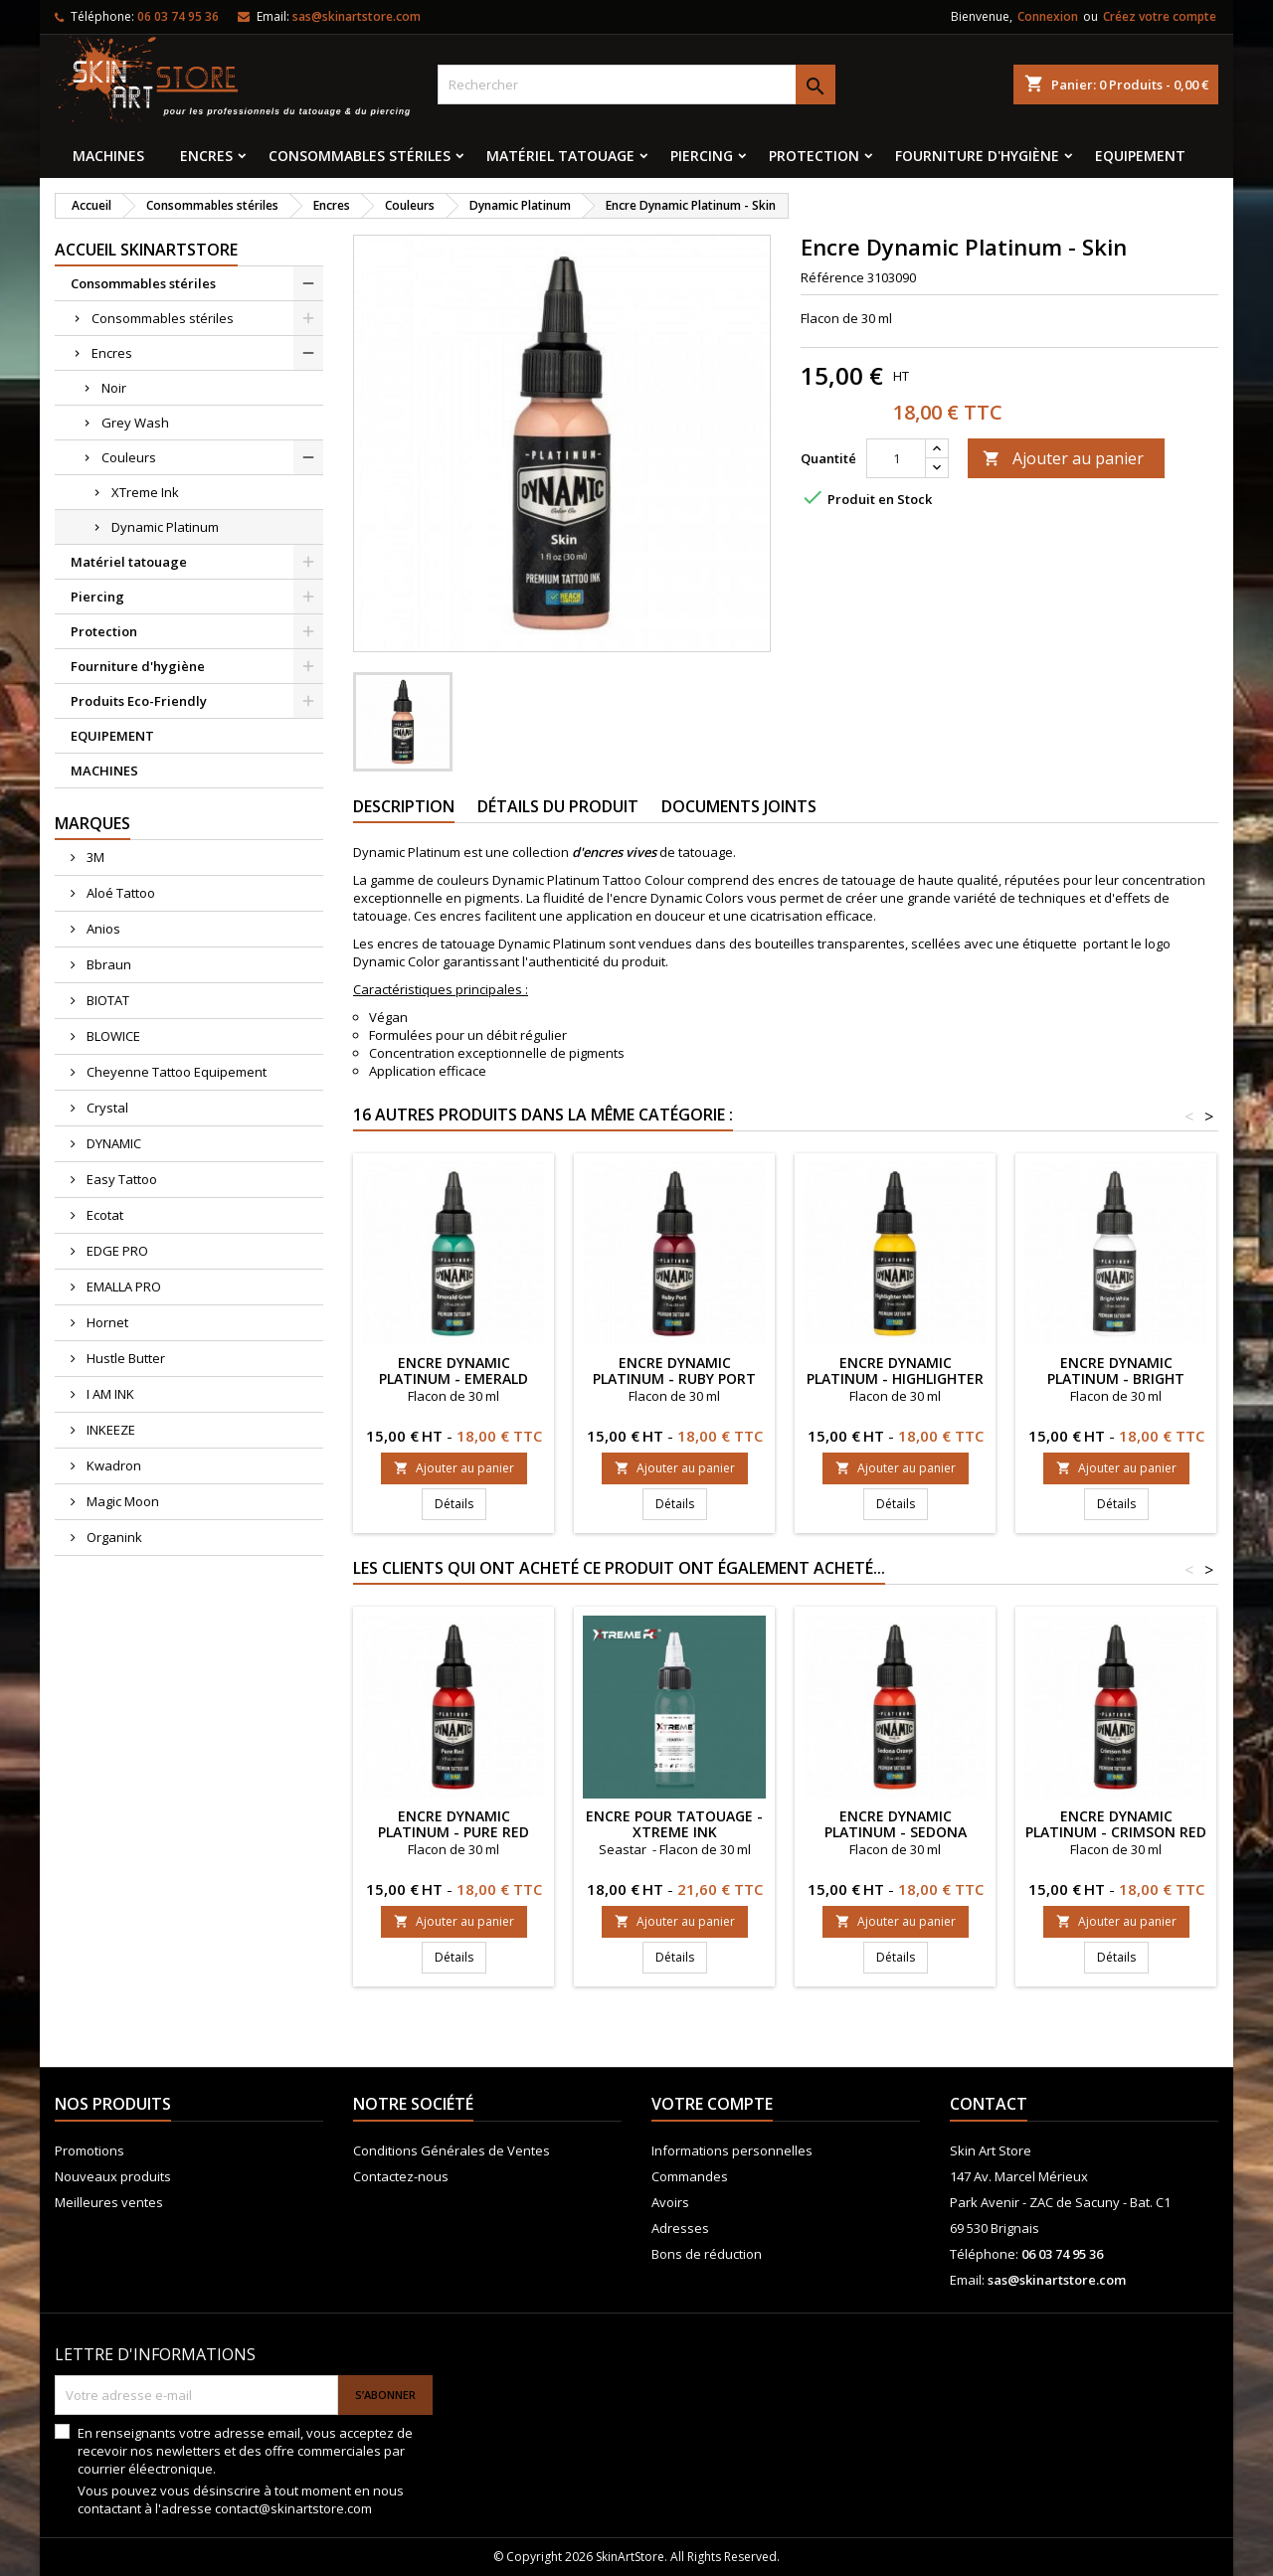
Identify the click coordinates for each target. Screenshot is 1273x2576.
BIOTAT (106, 1000)
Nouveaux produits (113, 2176)
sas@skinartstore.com (356, 16)
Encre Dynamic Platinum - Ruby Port (674, 1370)
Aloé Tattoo (119, 893)
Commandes (689, 2176)
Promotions (89, 2150)
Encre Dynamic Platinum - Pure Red (453, 1823)
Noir (113, 388)
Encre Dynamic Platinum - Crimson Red (1115, 1823)
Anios (102, 929)
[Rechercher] (636, 84)
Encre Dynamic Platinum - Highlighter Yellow (895, 1378)
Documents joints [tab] (739, 806)
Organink (113, 1537)
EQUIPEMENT (1140, 155)
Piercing (701, 155)
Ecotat (103, 1215)
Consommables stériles (360, 155)
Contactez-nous (401, 2176)
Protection (814, 155)
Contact (988, 2104)
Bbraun (107, 964)
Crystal (106, 1107)
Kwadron (112, 1465)
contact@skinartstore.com (293, 2508)
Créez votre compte (1159, 16)
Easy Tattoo (120, 1179)
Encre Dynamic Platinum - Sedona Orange (895, 1831)
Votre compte (712, 2104)
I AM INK (109, 1394)
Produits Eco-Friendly (139, 701)
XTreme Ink (145, 492)
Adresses (680, 2228)
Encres (206, 155)
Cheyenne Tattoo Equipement (175, 1072)
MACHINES (108, 155)
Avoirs (670, 2202)
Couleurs (128, 457)
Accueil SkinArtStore (146, 249)
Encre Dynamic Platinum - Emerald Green (453, 1378)
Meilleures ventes (109, 2202)
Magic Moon (121, 1501)
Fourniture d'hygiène (977, 155)
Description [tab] (404, 806)
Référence (832, 277)
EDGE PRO (116, 1251)
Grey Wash (135, 422)
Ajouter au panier (1063, 458)
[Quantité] (896, 458)
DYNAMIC (112, 1143)
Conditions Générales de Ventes (451, 2150)
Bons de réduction (706, 2254)
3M (94, 857)
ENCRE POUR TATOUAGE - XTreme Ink (674, 1823)
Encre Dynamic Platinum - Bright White (1115, 1378)
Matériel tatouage (560, 155)
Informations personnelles (732, 2150)
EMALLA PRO (122, 1286)
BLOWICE (112, 1036)
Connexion (1047, 16)
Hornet (106, 1322)
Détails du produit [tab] (557, 806)
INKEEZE (109, 1430)
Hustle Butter (124, 1358)
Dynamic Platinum (165, 527)
